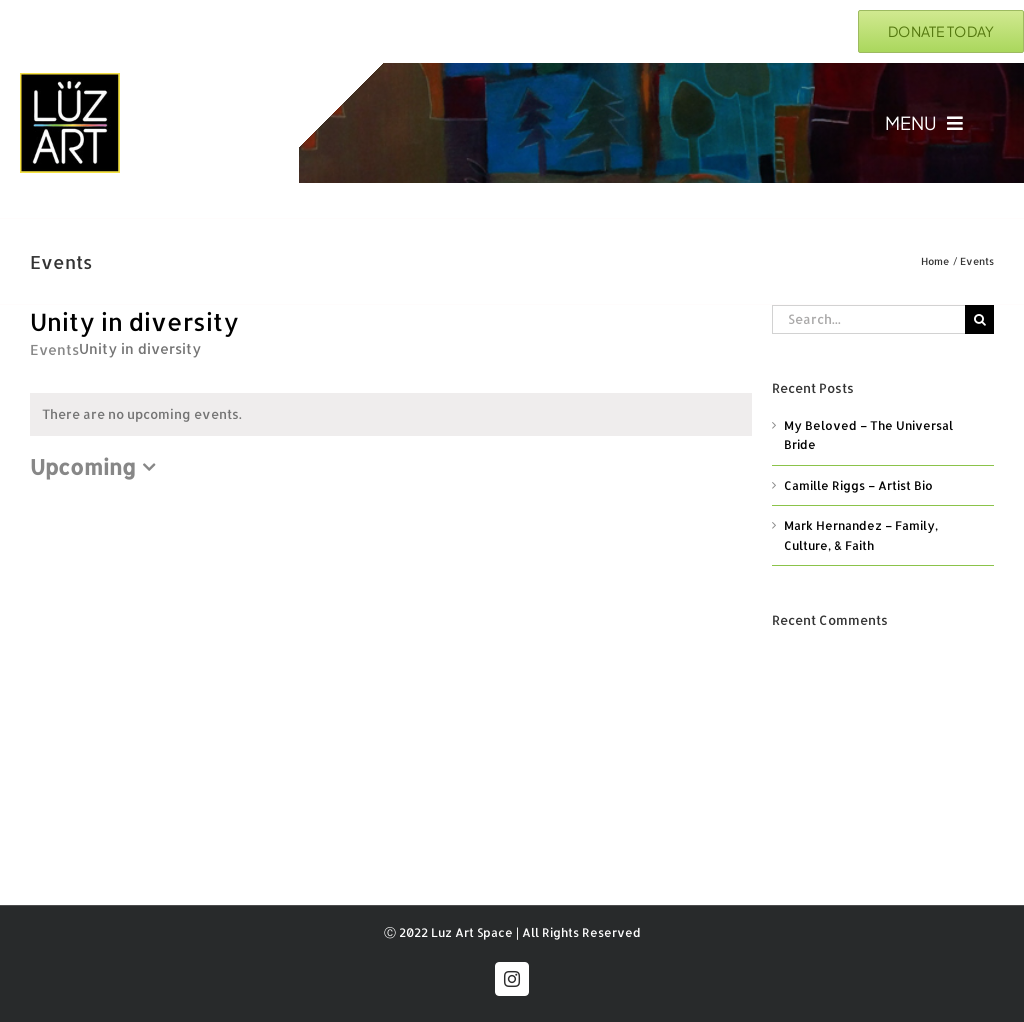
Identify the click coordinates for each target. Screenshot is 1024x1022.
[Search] (979, 319)
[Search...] (868, 319)
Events (54, 349)
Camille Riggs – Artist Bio (858, 485)
